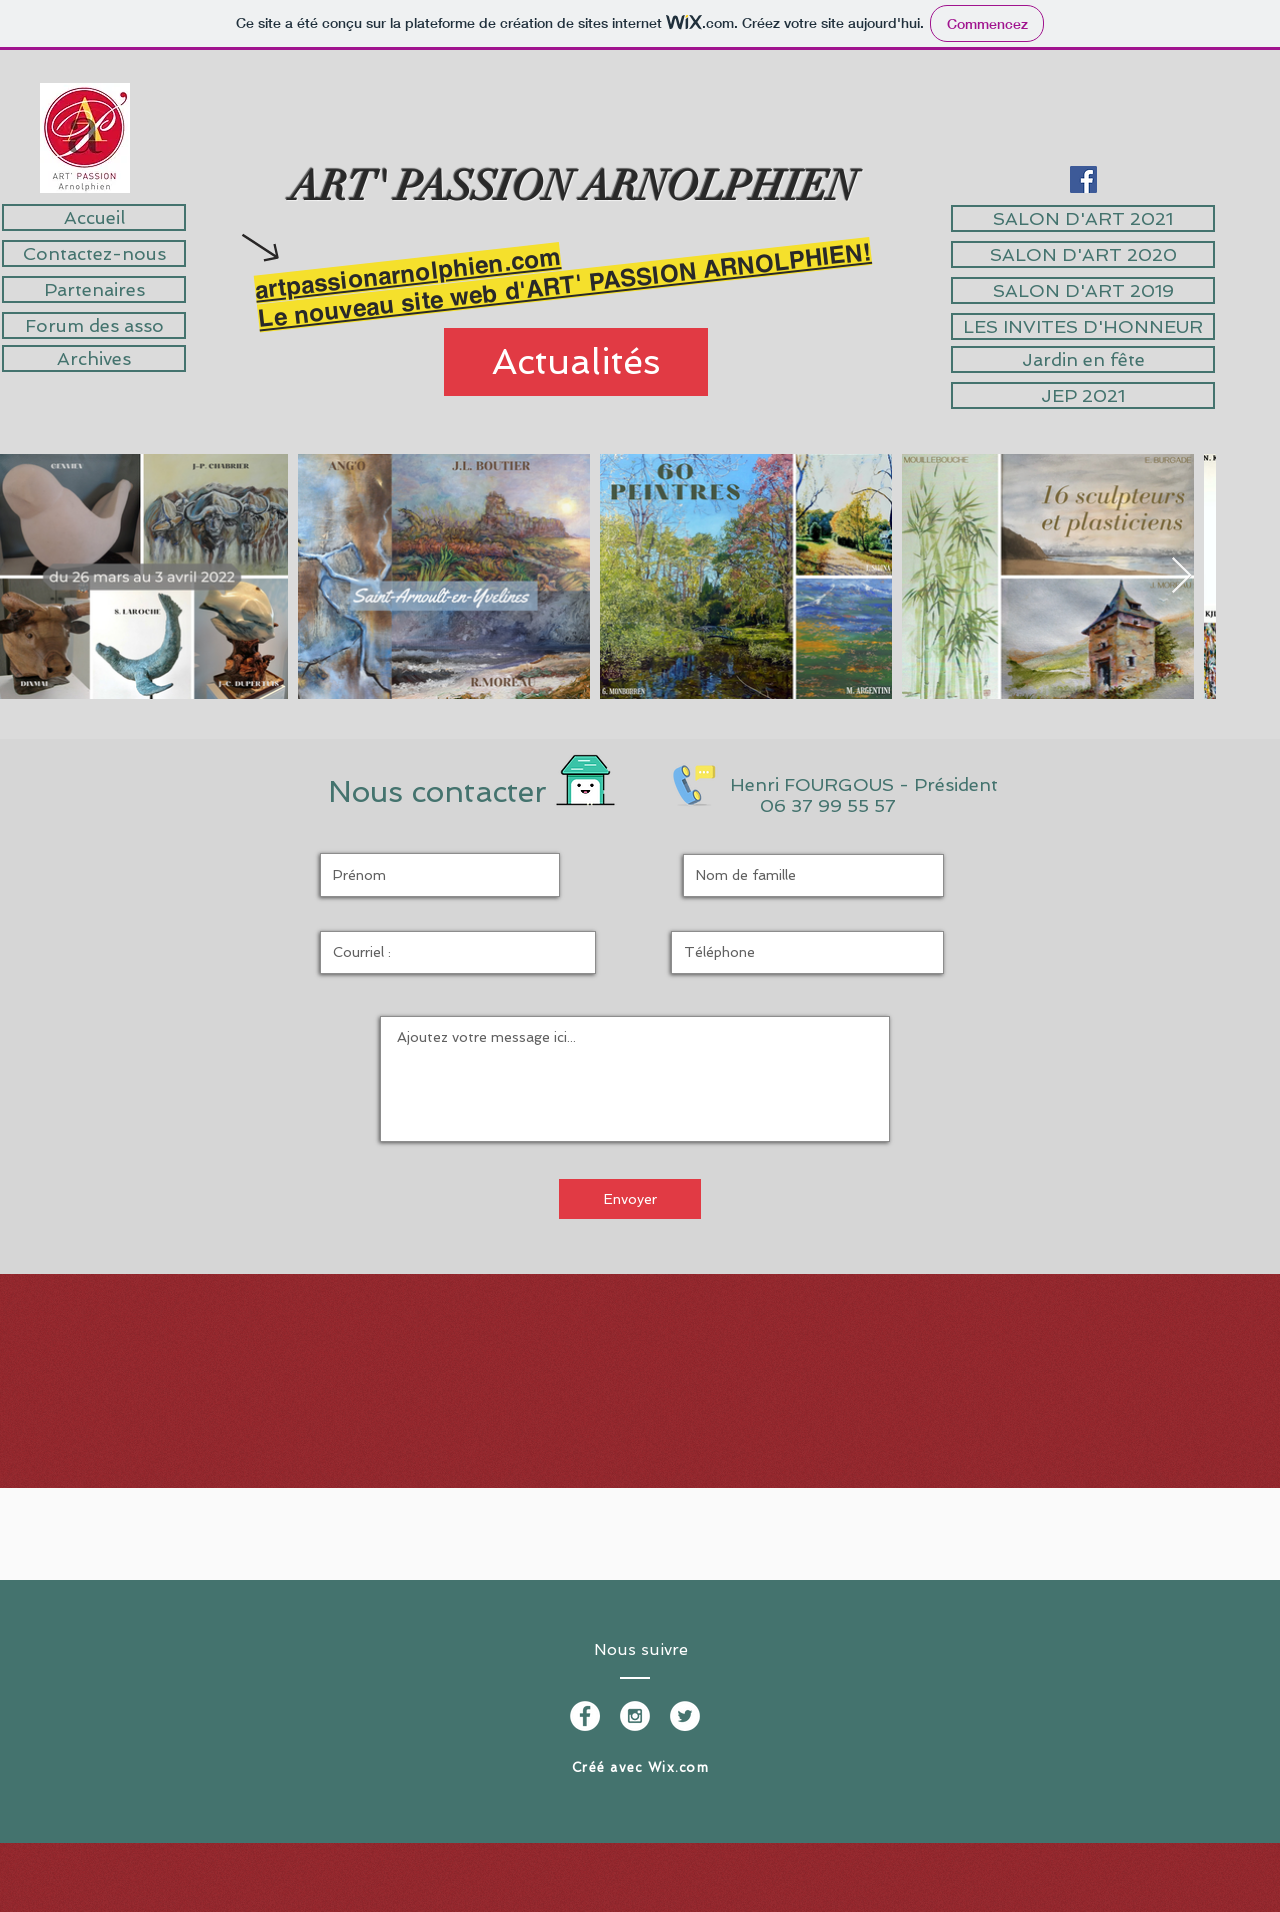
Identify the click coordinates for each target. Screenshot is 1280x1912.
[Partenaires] (94, 289)
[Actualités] (576, 362)
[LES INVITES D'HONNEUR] (1083, 326)
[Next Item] (1181, 576)
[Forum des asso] (94, 325)
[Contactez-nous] (94, 253)
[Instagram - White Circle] (635, 1716)
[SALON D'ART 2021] (1083, 218)
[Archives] (94, 358)
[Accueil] (94, 217)
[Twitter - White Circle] (685, 1716)
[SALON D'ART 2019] (1083, 290)
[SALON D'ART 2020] (1083, 254)
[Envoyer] (630, 1199)
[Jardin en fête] (1083, 359)
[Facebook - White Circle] (585, 1716)
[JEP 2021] (1083, 395)
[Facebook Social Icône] (1083, 179)
